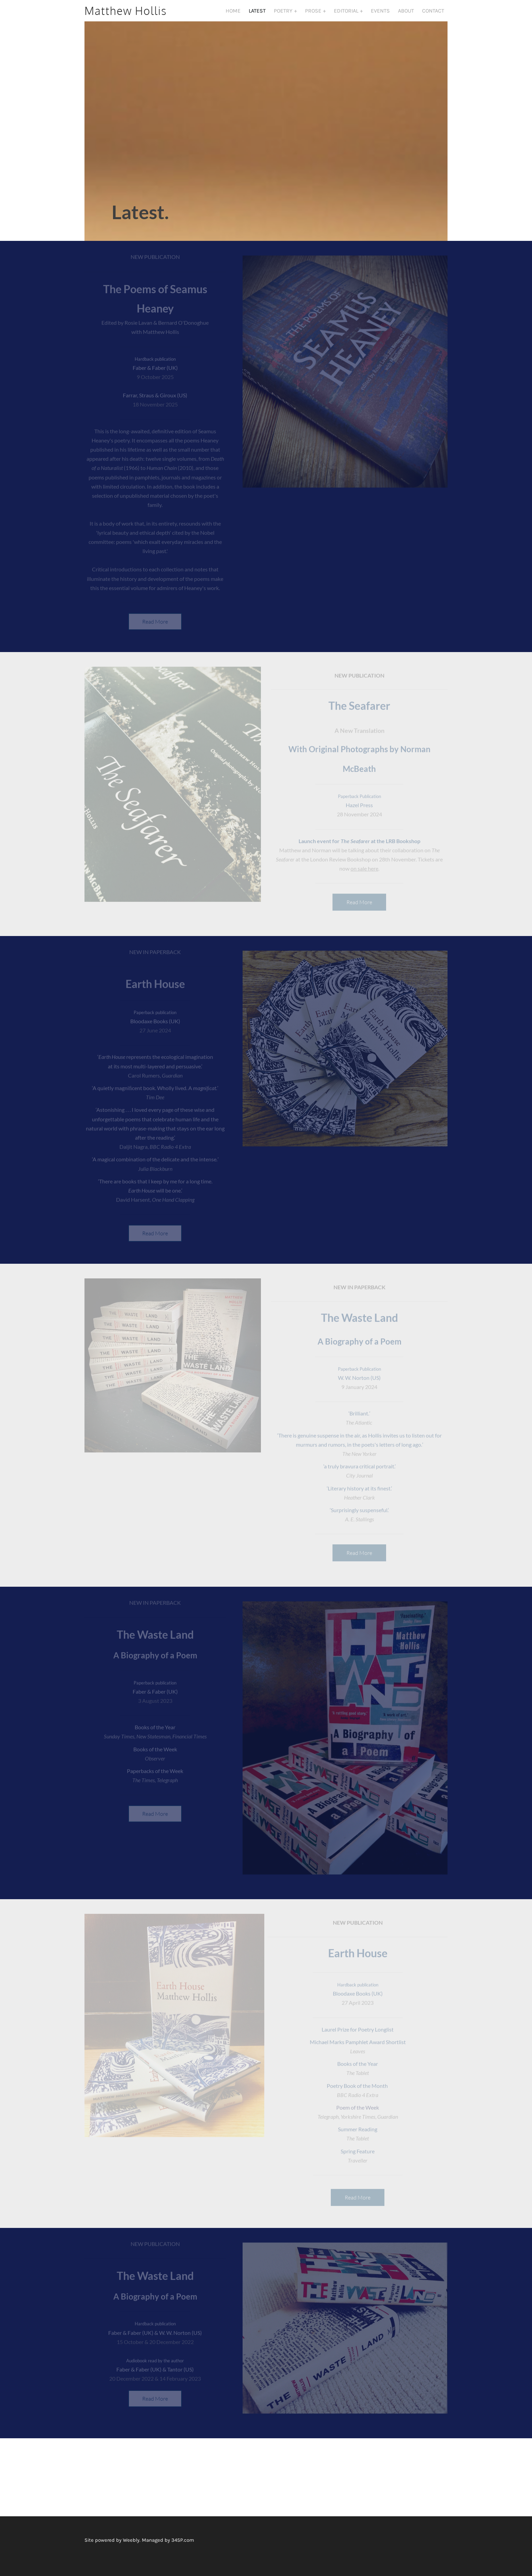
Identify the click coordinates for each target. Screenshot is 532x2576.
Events (380, 16)
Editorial (347, 16)
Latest (257, 16)
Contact (433, 16)
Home (233, 16)
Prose (314, 16)
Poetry (284, 16)
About (406, 16)
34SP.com (182, 2552)
